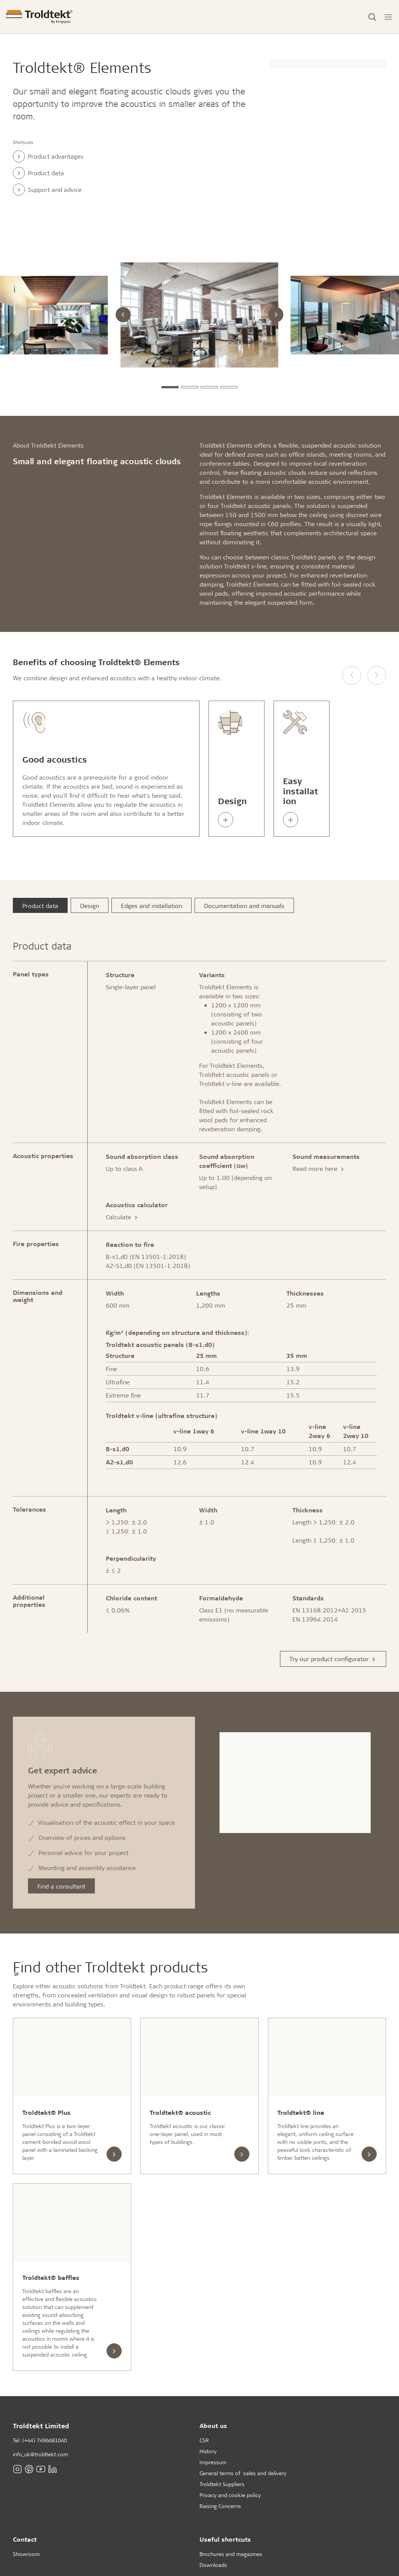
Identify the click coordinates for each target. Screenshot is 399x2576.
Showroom (26, 2553)
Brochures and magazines (231, 2553)
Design (89, 906)
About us (213, 2425)
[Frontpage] (39, 16)
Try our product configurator (333, 1659)
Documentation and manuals (244, 906)
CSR (204, 2440)
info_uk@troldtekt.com (40, 2454)
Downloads (213, 2564)
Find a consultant (61, 1886)
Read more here (318, 1168)
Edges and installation (151, 906)
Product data (38, 173)
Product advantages (48, 156)
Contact (25, 2539)
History (208, 2451)
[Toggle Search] (372, 17)
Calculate (122, 1217)
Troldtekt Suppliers (222, 2484)
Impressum (213, 2462)
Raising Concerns (220, 2506)
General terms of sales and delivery (243, 2473)
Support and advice (47, 190)
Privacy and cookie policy (230, 2495)
